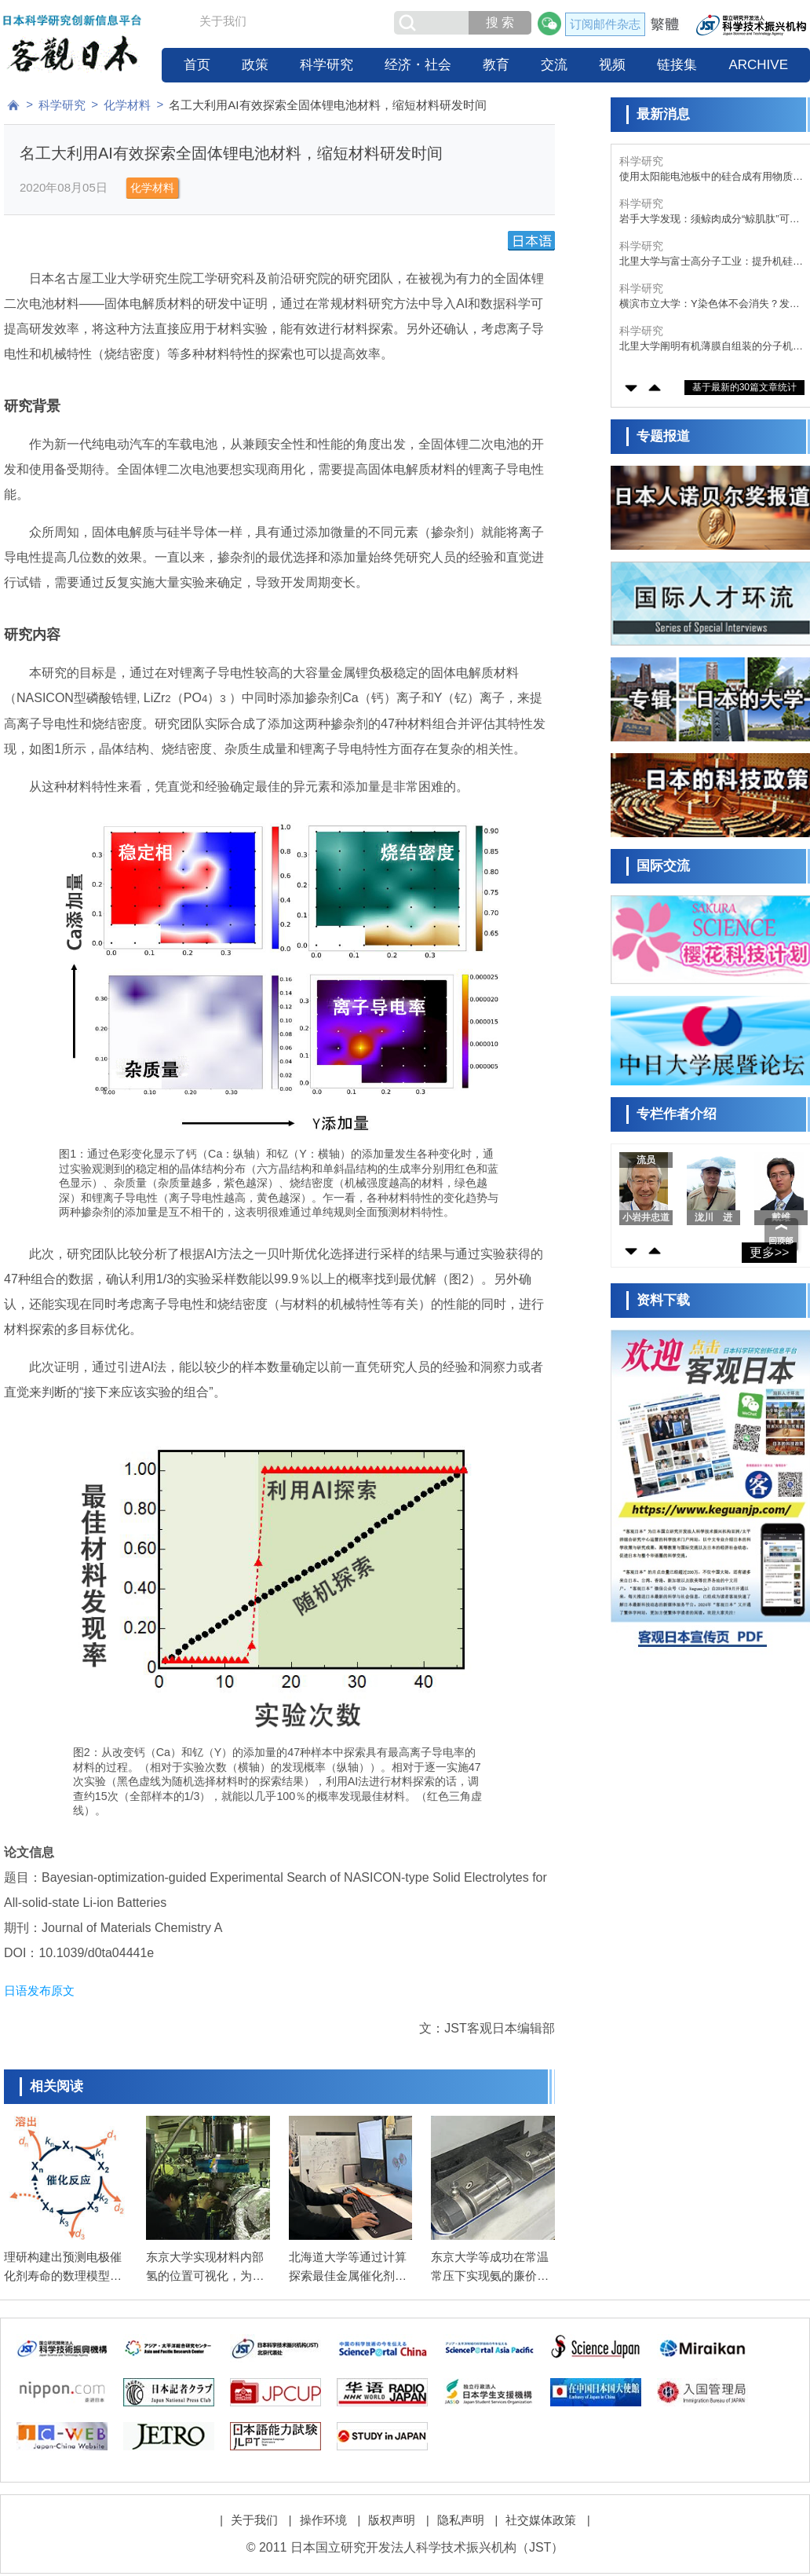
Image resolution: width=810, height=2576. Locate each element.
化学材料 (127, 105)
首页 (197, 64)
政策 (255, 64)
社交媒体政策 (540, 2520)
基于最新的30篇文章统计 (744, 387)
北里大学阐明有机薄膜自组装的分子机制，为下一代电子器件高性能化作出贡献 (711, 346)
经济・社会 (418, 64)
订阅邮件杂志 (605, 24)
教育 (496, 64)
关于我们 (222, 20)
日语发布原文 (39, 1990)
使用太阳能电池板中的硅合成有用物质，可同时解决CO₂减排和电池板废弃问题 (711, 177)
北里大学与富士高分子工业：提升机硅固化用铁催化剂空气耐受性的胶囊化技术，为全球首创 (711, 262)
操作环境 (323, 2520)
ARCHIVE (758, 64)
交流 (554, 64)
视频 (612, 64)
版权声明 (391, 2520)
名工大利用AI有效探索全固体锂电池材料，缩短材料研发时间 (327, 105)
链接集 (677, 64)
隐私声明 (460, 2520)
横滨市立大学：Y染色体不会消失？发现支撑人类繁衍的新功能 (709, 304)
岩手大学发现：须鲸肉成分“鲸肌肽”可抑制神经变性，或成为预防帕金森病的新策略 (711, 219)
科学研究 (326, 64)
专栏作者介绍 (677, 1114)
